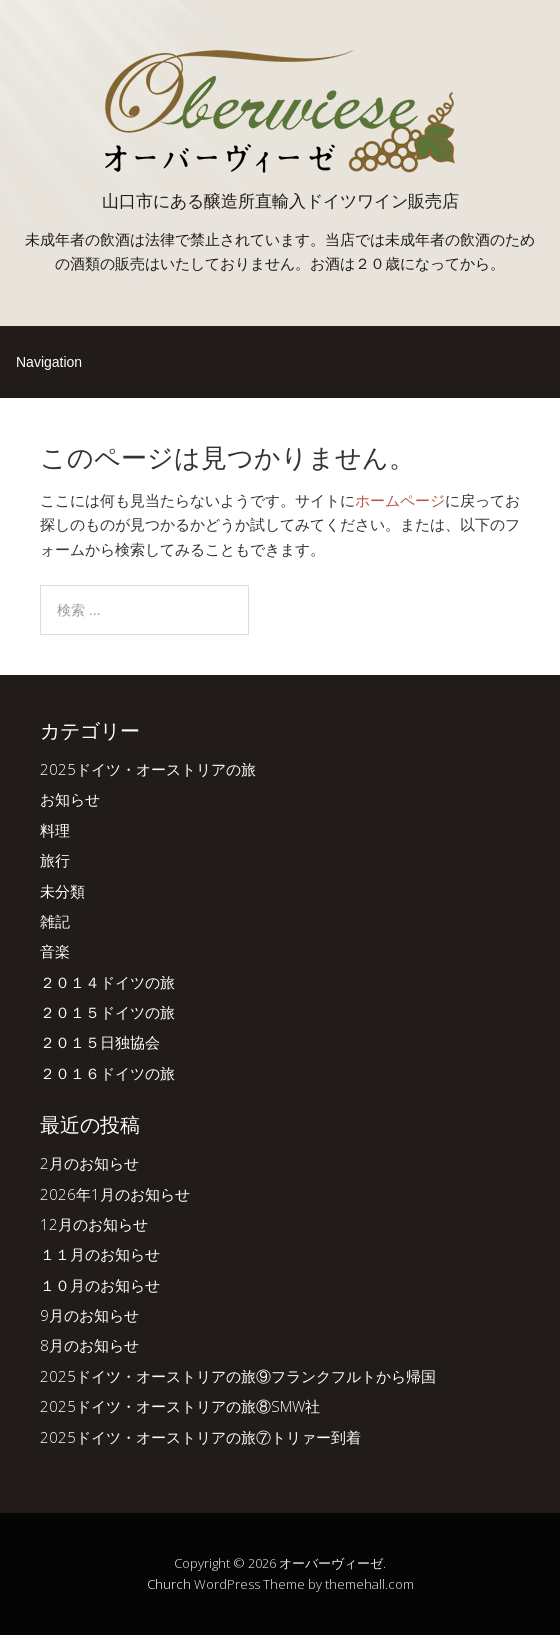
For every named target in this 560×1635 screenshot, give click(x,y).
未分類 (62, 891)
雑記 (55, 921)
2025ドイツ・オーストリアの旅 (148, 769)
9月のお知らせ (89, 1315)
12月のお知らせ (94, 1224)
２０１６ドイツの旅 (107, 1073)
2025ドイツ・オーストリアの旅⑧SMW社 (180, 1406)
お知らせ (70, 799)
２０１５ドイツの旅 (107, 1012)
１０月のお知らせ (100, 1285)
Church (169, 1584)
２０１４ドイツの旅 (107, 982)
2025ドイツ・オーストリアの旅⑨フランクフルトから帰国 (238, 1376)
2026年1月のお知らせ (115, 1194)
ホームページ (400, 500)
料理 (55, 830)
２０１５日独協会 (100, 1042)
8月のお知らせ (89, 1345)
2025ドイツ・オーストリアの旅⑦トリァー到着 (200, 1437)
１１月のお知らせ (100, 1254)
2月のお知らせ (89, 1163)
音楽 (55, 951)
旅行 (55, 860)
